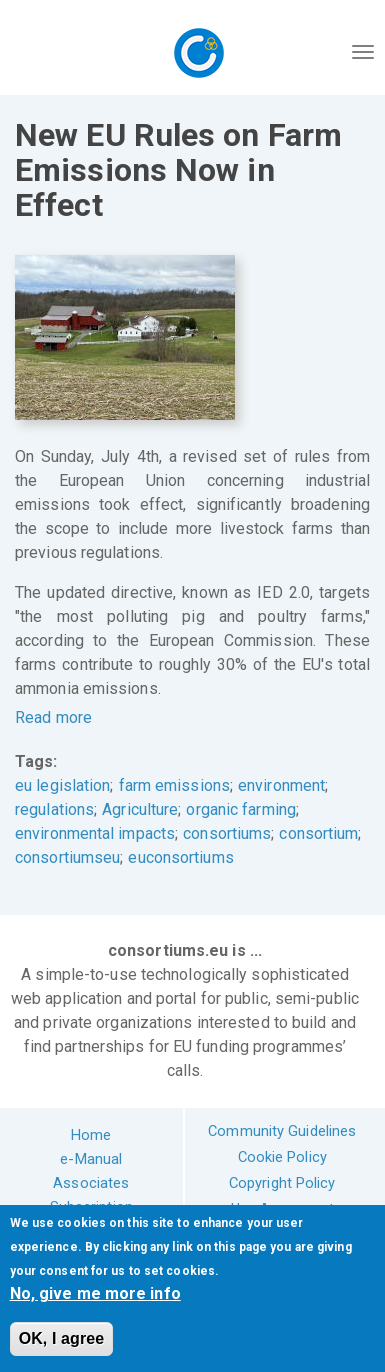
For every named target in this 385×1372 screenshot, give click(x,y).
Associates (91, 1183)
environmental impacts (95, 833)
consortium (318, 833)
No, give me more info (95, 1293)
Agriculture (140, 809)
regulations (54, 809)
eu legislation (62, 785)
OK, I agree (62, 1338)
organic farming (241, 809)
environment (281, 785)
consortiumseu (67, 857)
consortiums (227, 833)
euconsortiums (180, 857)
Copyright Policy (282, 1183)
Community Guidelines (282, 1131)
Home (91, 1135)
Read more (53, 717)
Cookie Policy (282, 1157)
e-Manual (91, 1159)
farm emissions (174, 785)
